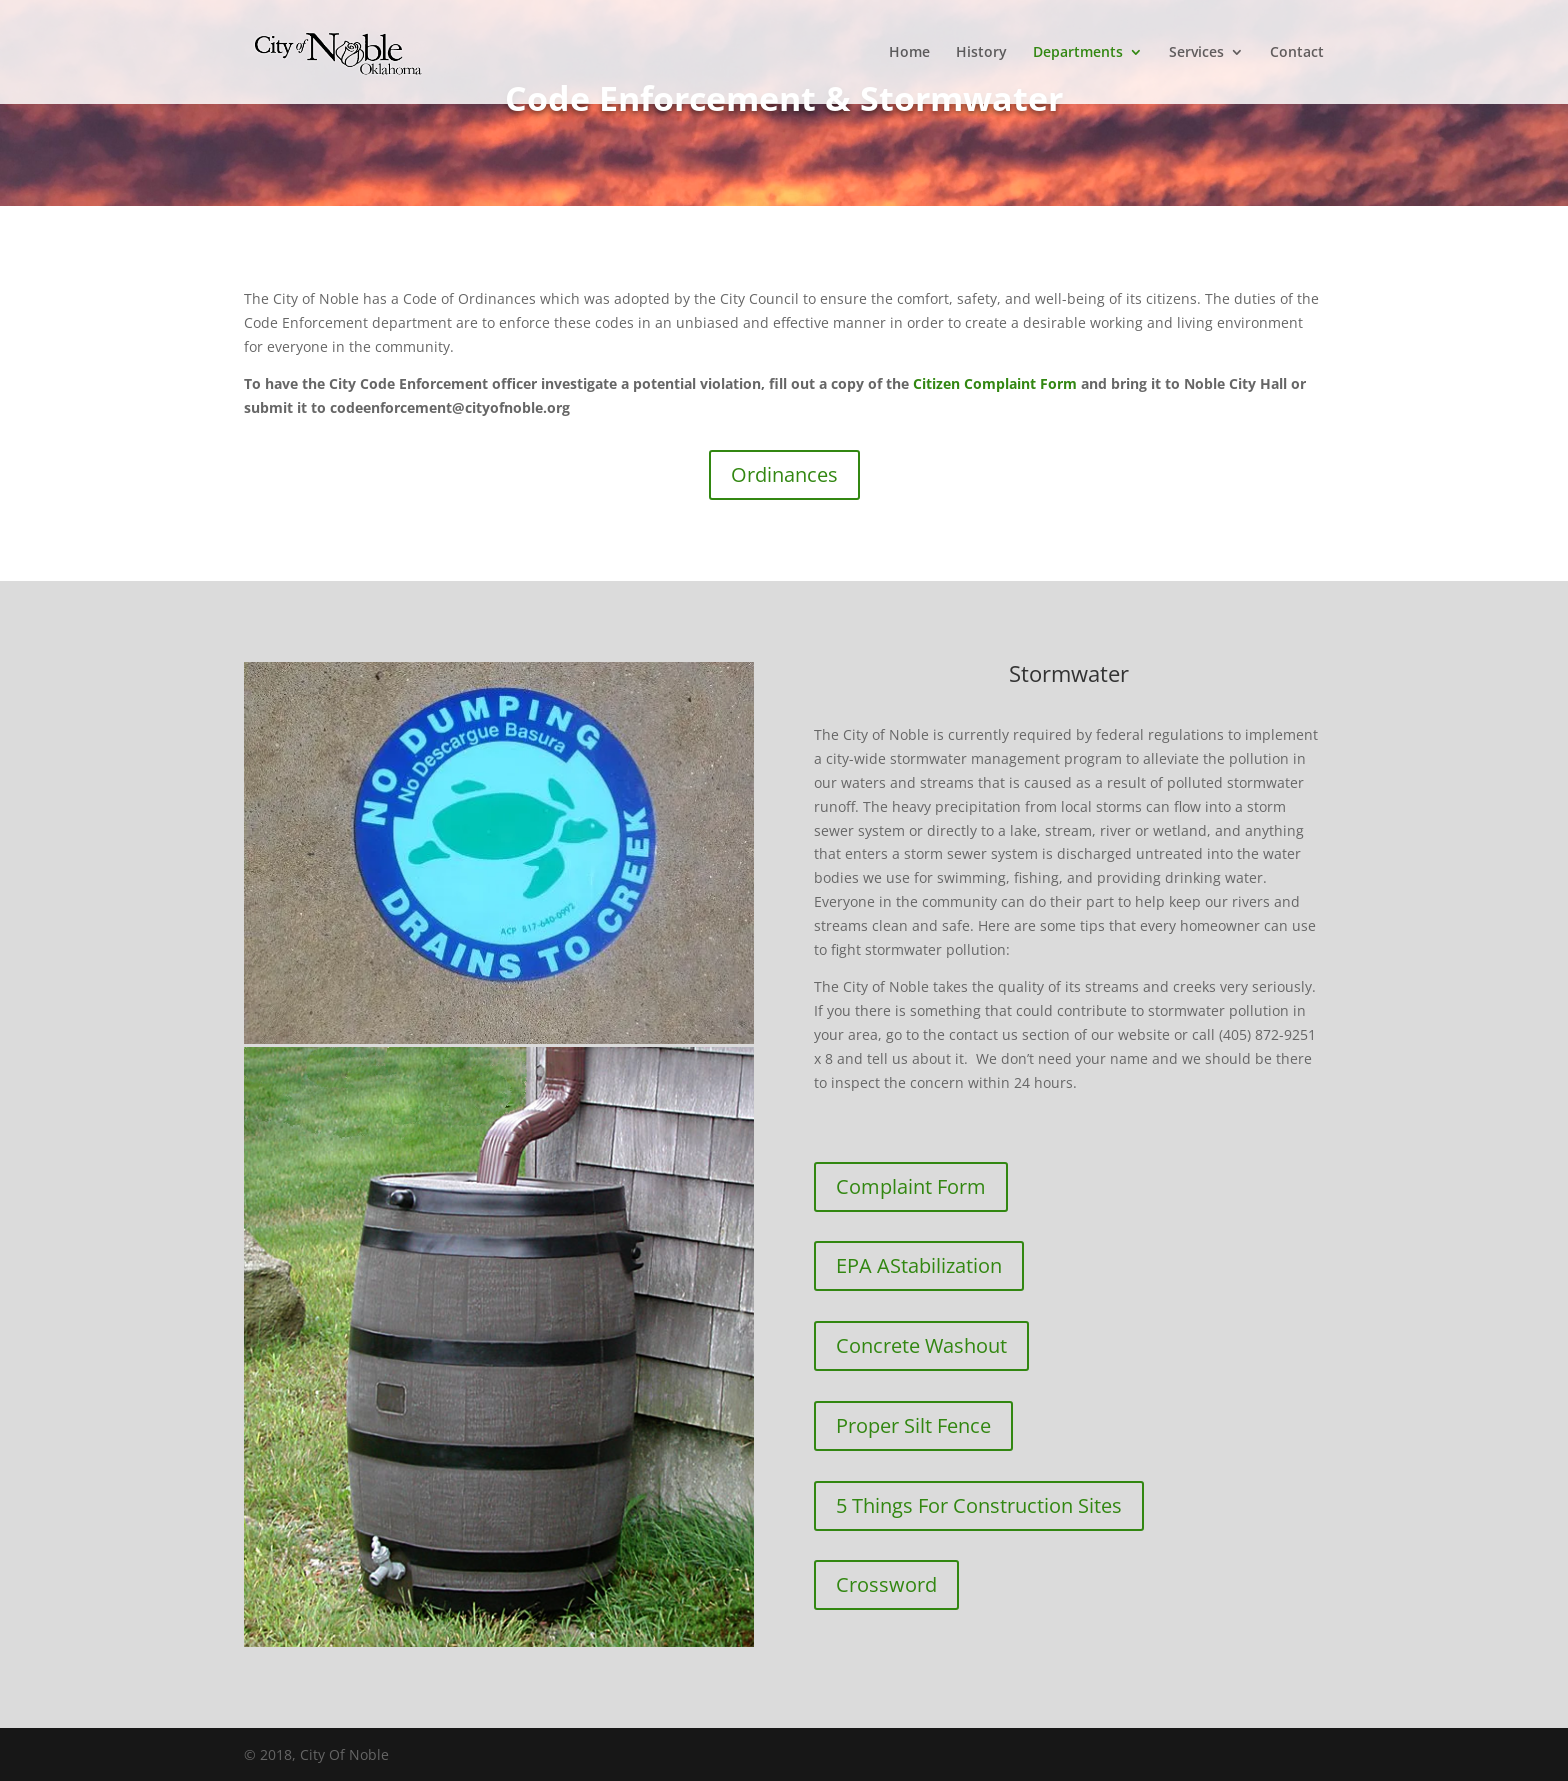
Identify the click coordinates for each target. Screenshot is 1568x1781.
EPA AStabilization (919, 1265)
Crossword (886, 1584)
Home (909, 53)
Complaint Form (911, 1186)
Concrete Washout (921, 1345)
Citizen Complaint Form (995, 383)
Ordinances (784, 474)
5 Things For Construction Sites (979, 1505)
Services (1196, 53)
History (981, 53)
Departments (1078, 53)
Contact (1297, 53)
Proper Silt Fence (913, 1425)
